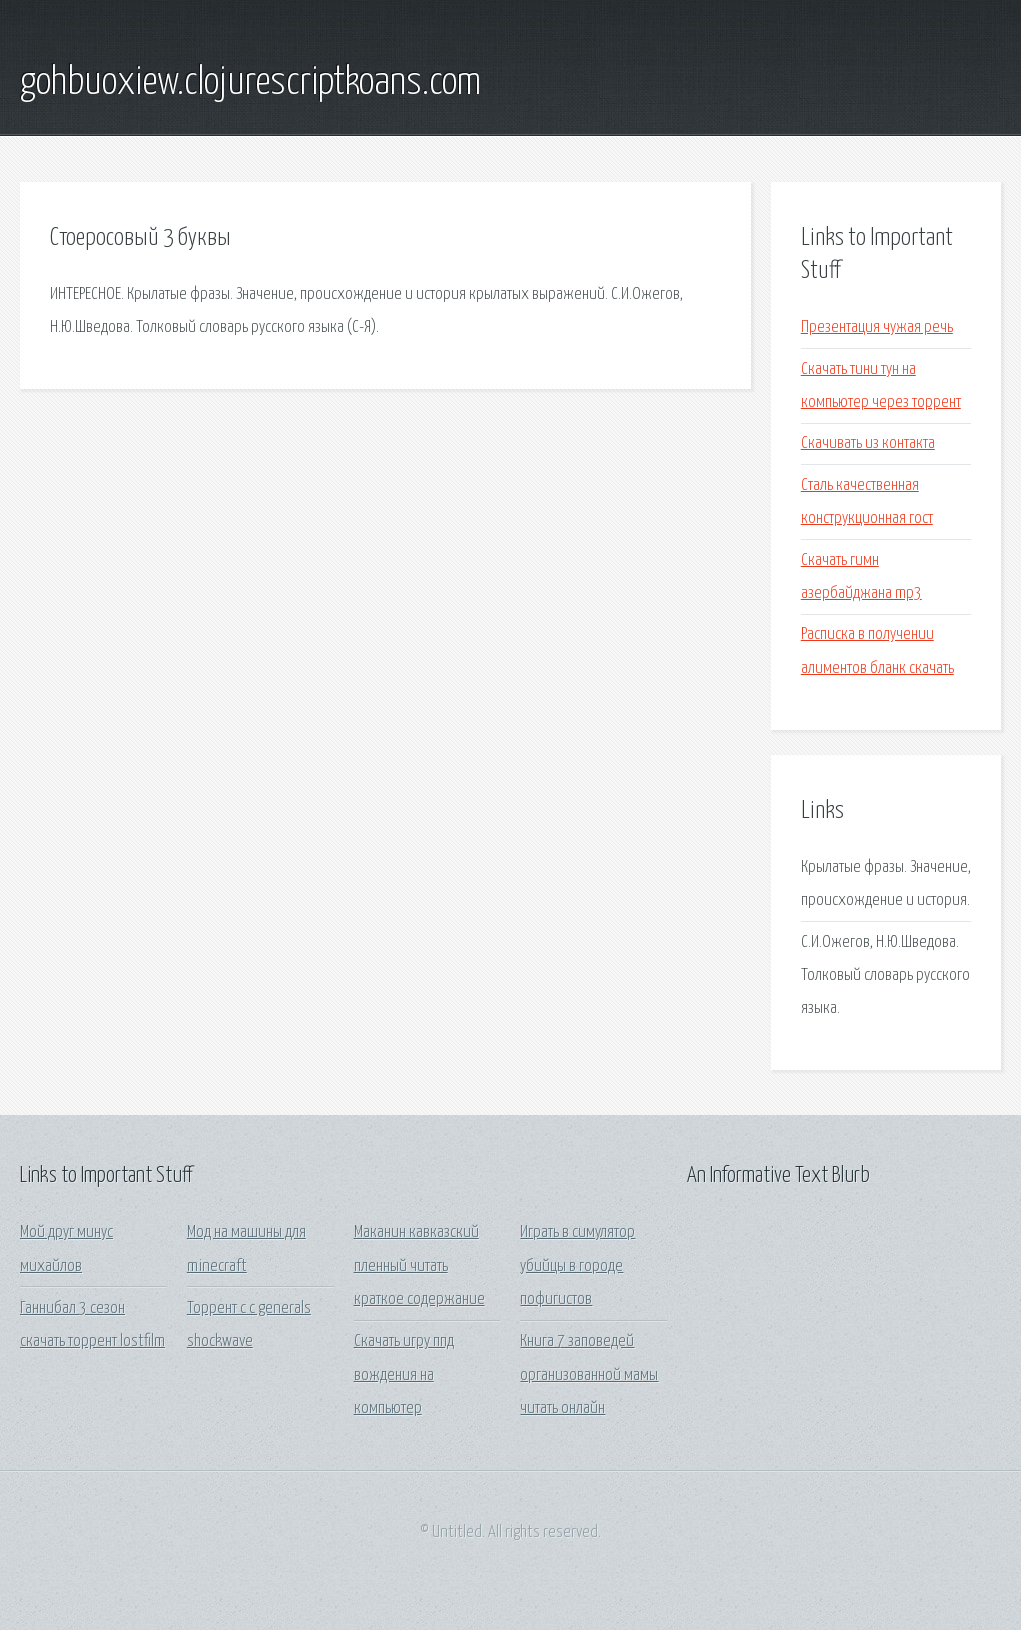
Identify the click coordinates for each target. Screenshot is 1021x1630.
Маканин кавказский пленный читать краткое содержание (419, 1266)
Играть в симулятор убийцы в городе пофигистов (577, 1266)
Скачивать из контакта (868, 443)
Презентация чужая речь (877, 327)
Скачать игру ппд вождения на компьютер (404, 1375)
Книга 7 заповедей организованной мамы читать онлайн (589, 1375)
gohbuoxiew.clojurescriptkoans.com (250, 83)
